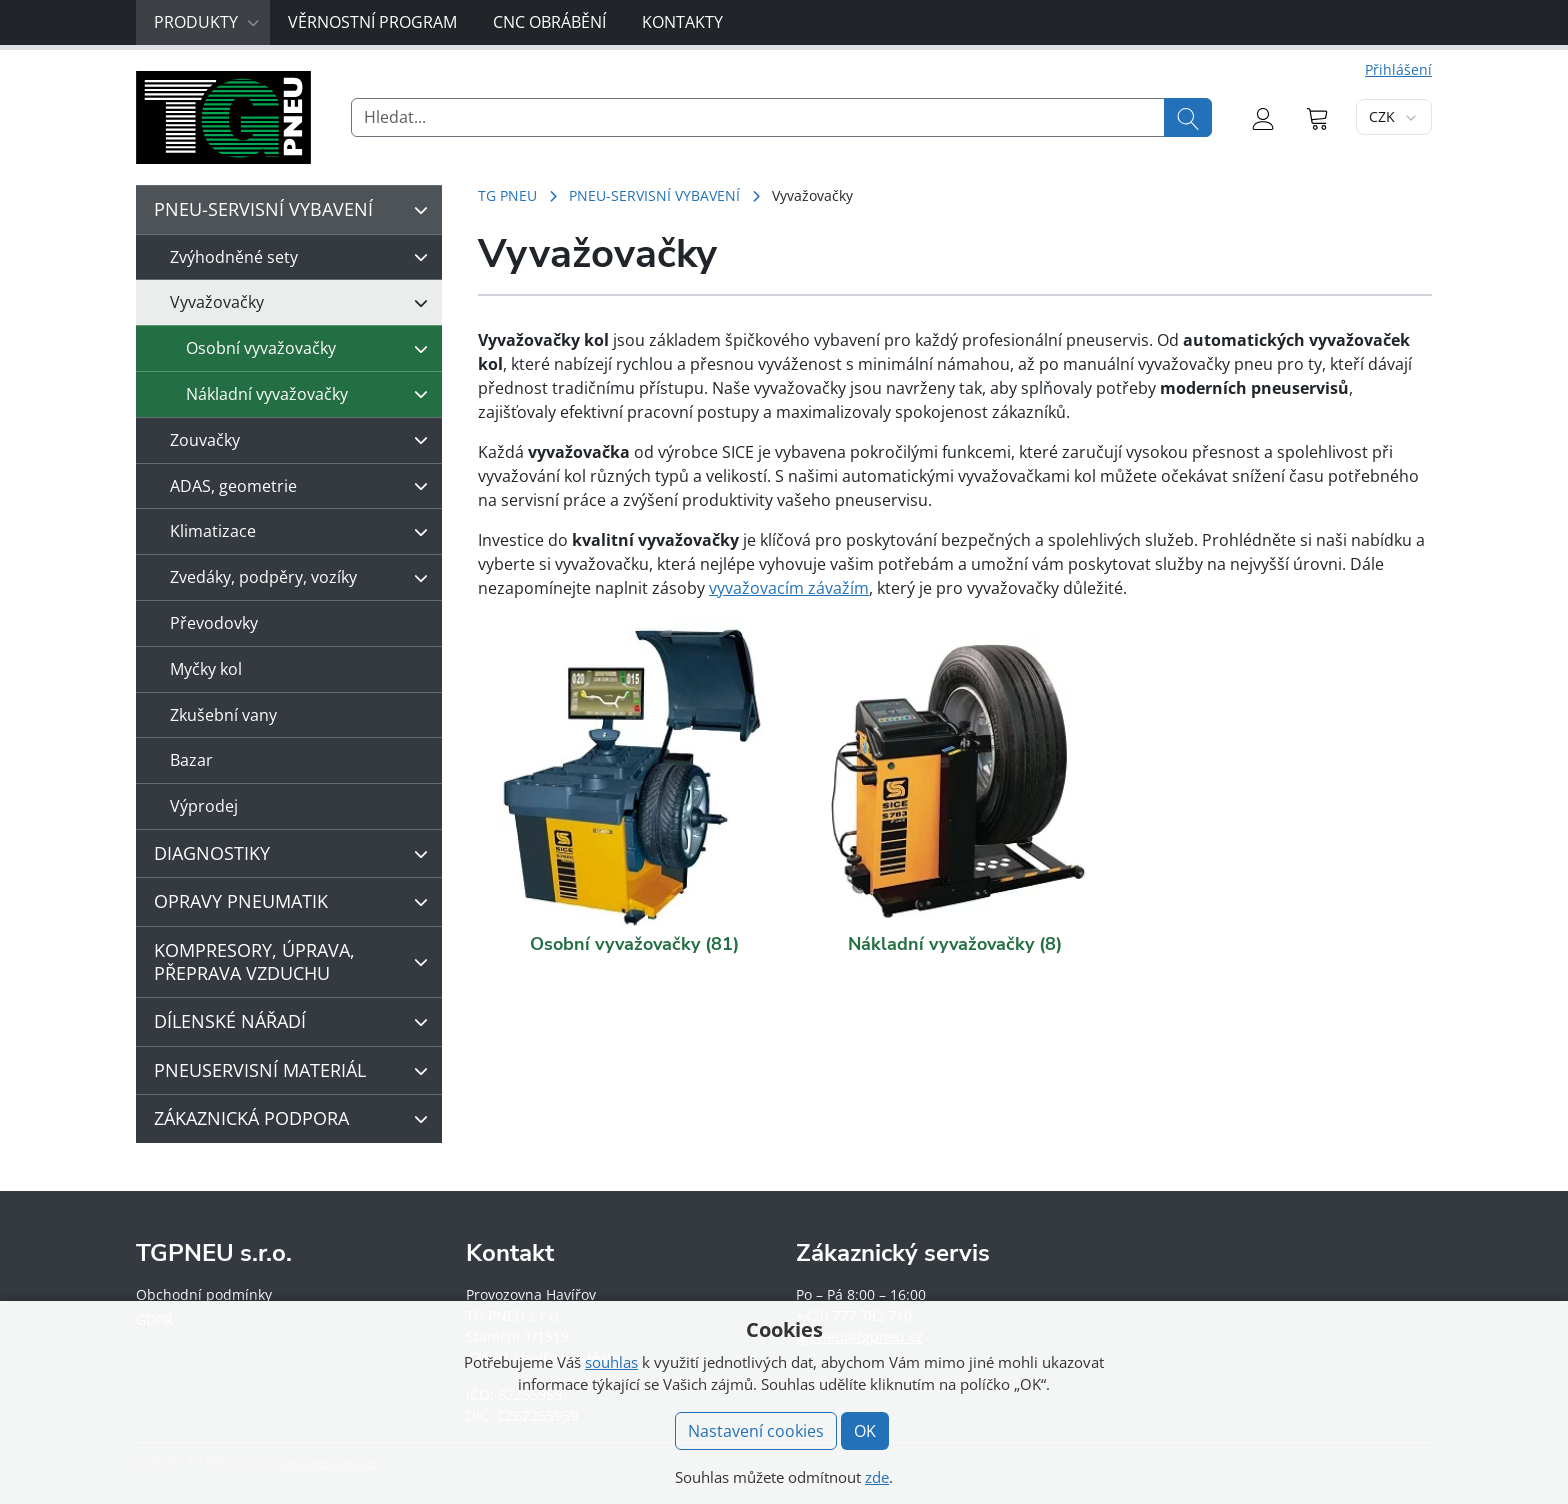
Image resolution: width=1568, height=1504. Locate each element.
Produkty (207, 22)
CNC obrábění (549, 22)
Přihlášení (1398, 69)
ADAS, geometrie (304, 486)
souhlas (611, 1362)
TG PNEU (507, 195)
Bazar (191, 760)
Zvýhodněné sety (304, 257)
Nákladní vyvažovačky (312, 394)
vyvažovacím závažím (789, 588)
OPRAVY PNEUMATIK (296, 902)
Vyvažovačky (304, 303)
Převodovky (214, 623)
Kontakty (682, 22)
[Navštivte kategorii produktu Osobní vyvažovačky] (634, 772)
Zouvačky (304, 440)
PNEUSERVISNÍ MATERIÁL (296, 1071)
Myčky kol (206, 669)
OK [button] (865, 1431)
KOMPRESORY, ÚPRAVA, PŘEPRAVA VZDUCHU (296, 961)
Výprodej (204, 806)
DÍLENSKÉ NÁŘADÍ (296, 1022)
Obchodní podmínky (204, 1294)
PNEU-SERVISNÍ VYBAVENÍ (654, 195)
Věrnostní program (372, 22)
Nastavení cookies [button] (756, 1431)
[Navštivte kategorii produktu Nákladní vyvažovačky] (955, 772)
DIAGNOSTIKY (296, 854)
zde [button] (877, 1477)
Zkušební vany (223, 715)
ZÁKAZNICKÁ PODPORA (296, 1119)
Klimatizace (304, 532)
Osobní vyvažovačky (312, 349)
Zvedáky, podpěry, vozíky (304, 578)
